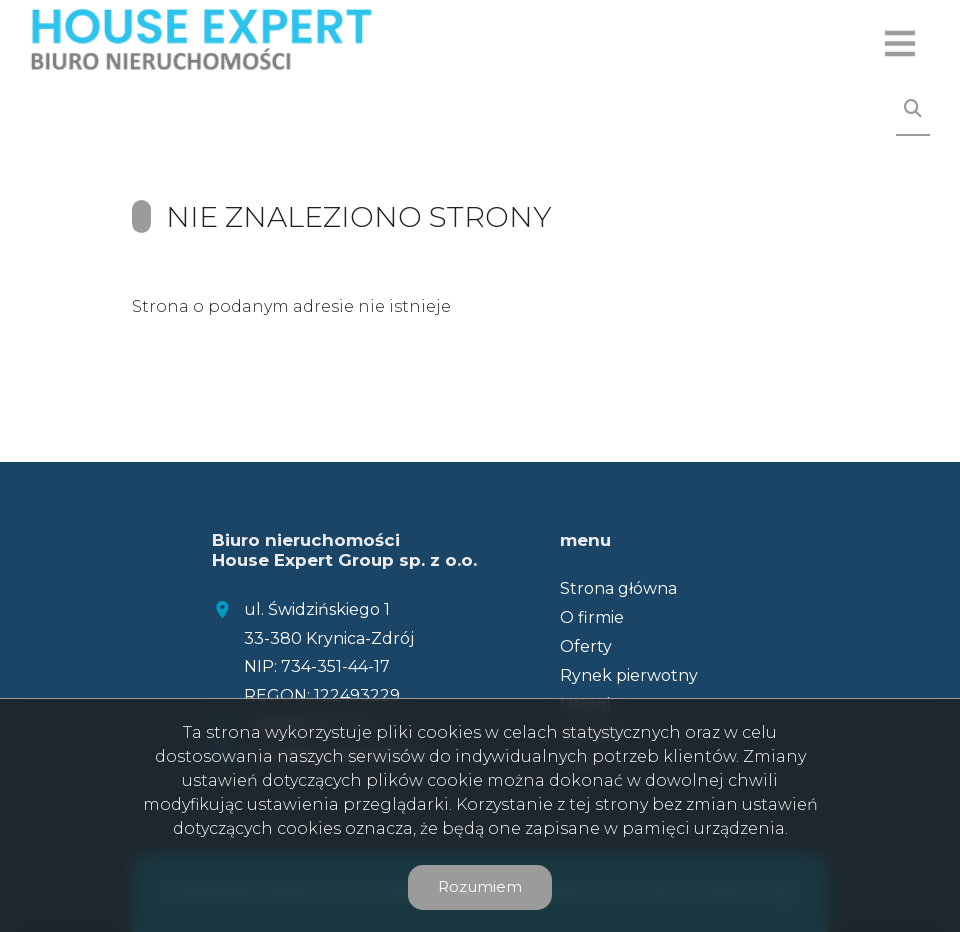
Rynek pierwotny (629, 675)
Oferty (586, 646)
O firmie (592, 617)
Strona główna (618, 588)
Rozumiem (480, 886)
